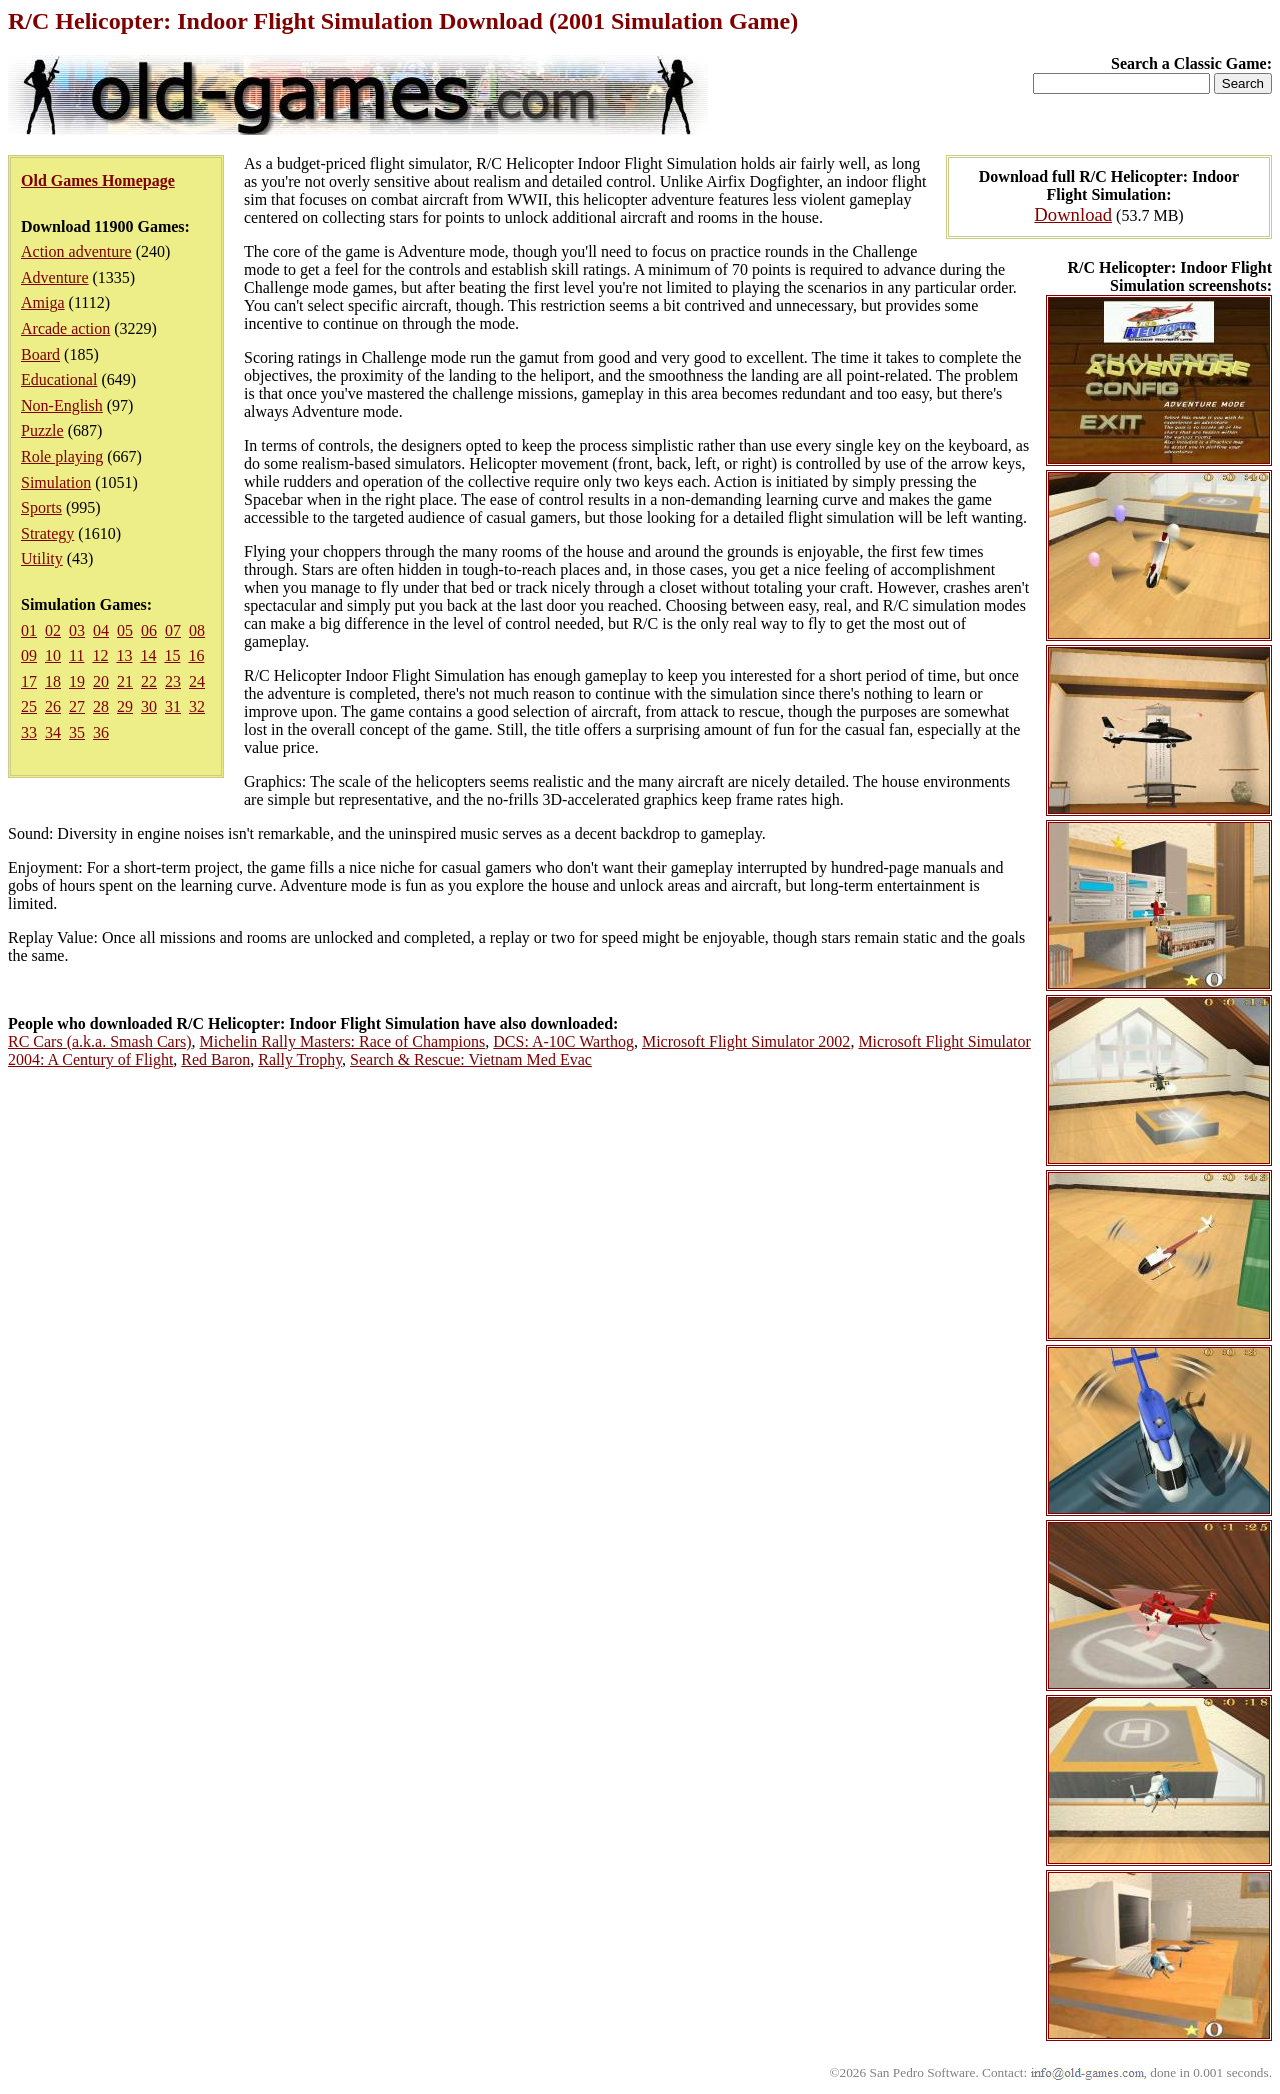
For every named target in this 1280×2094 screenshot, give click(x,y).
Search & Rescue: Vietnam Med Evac (471, 1059)
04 (101, 630)
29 (125, 706)
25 (29, 706)
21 (125, 681)
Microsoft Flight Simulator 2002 (746, 1041)
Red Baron (215, 1059)
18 (53, 681)
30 (149, 706)
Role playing (62, 456)
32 (197, 706)
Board (40, 354)
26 (53, 706)
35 (77, 732)
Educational (59, 379)
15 (172, 655)
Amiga (43, 302)
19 (77, 681)
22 (149, 681)
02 (53, 630)
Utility (42, 558)
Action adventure (76, 251)
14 (148, 655)
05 (125, 630)
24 (197, 681)
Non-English (62, 405)
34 (53, 732)
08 (197, 630)
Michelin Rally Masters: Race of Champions (343, 1041)
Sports (41, 507)
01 (29, 630)
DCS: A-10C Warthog (563, 1041)
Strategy (47, 533)
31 (173, 706)
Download (1073, 214)
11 (76, 655)
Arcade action (65, 328)
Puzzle (42, 430)
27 (77, 706)
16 (196, 655)
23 (173, 681)
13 (124, 655)
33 (29, 732)
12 (100, 655)
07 (173, 630)
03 (77, 630)
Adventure (55, 277)
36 (101, 732)
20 (101, 681)
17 (29, 681)
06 (149, 630)
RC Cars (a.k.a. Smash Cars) (100, 1041)
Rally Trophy (300, 1059)
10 (53, 655)
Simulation (56, 482)
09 (29, 655)
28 (101, 706)
